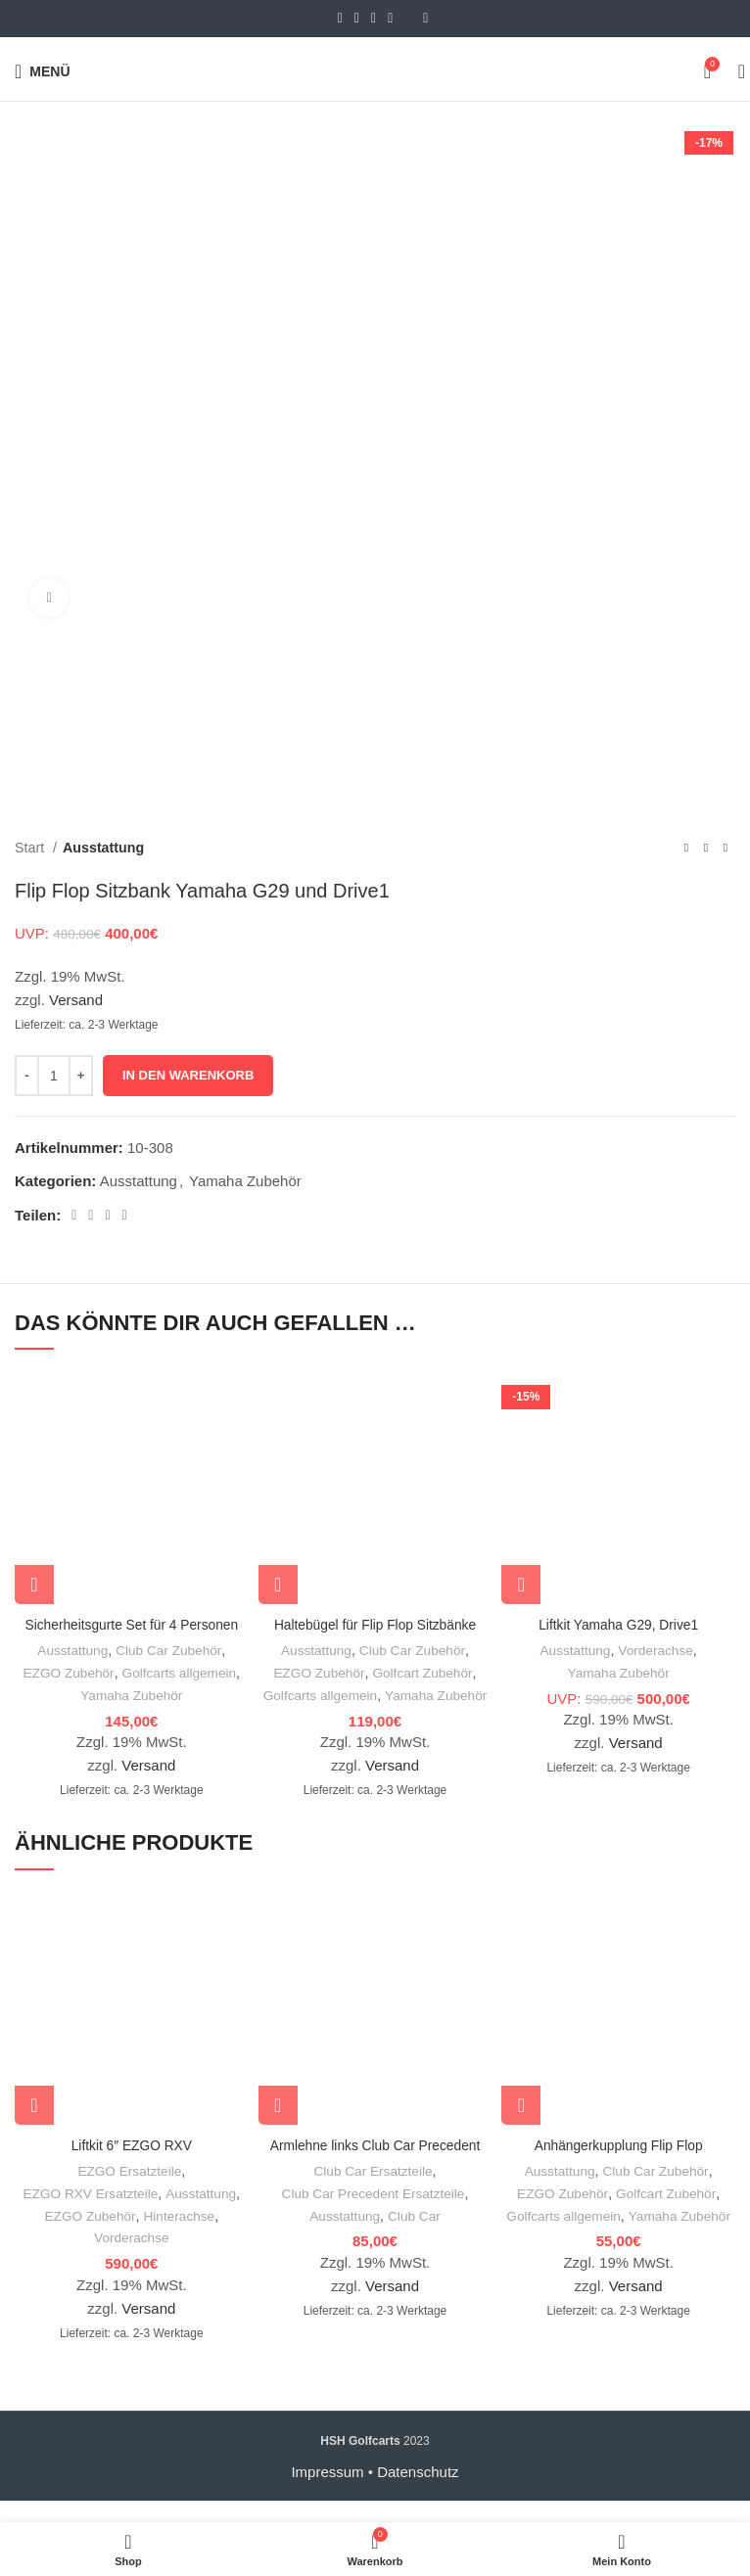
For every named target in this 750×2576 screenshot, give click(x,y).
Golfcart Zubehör (424, 1672)
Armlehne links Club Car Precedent (375, 2166)
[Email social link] (357, 18)
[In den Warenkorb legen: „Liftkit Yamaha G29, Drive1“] (520, 1584)
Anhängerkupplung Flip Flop (619, 2166)
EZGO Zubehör (66, 1672)
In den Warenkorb (188, 1075)
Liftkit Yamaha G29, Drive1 (619, 1624)
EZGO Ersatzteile (129, 2192)
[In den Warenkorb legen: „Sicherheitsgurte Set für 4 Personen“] (34, 1584)
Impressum (327, 2493)
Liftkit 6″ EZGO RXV (132, 2166)
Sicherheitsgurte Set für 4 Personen (132, 1624)
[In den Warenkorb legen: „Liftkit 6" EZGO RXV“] (34, 2126)
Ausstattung (103, 847)
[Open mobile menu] (42, 71)
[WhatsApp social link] (390, 18)
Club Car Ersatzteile (373, 2192)
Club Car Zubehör (170, 1650)
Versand (76, 999)
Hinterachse (181, 2237)
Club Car (415, 2237)
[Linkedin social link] (373, 18)
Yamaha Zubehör (245, 1181)
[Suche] (735, 71)
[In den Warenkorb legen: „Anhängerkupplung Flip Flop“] (520, 2126)
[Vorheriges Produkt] (686, 847)
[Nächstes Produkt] (725, 847)
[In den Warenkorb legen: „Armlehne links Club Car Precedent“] (278, 2126)
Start (31, 847)
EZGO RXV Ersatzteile (89, 2215)
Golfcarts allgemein (181, 1672)
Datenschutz (417, 2493)
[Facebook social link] (340, 18)
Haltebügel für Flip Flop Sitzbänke (374, 1624)
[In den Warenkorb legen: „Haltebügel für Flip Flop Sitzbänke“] (278, 1584)
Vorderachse (657, 1650)
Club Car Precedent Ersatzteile (373, 2215)
